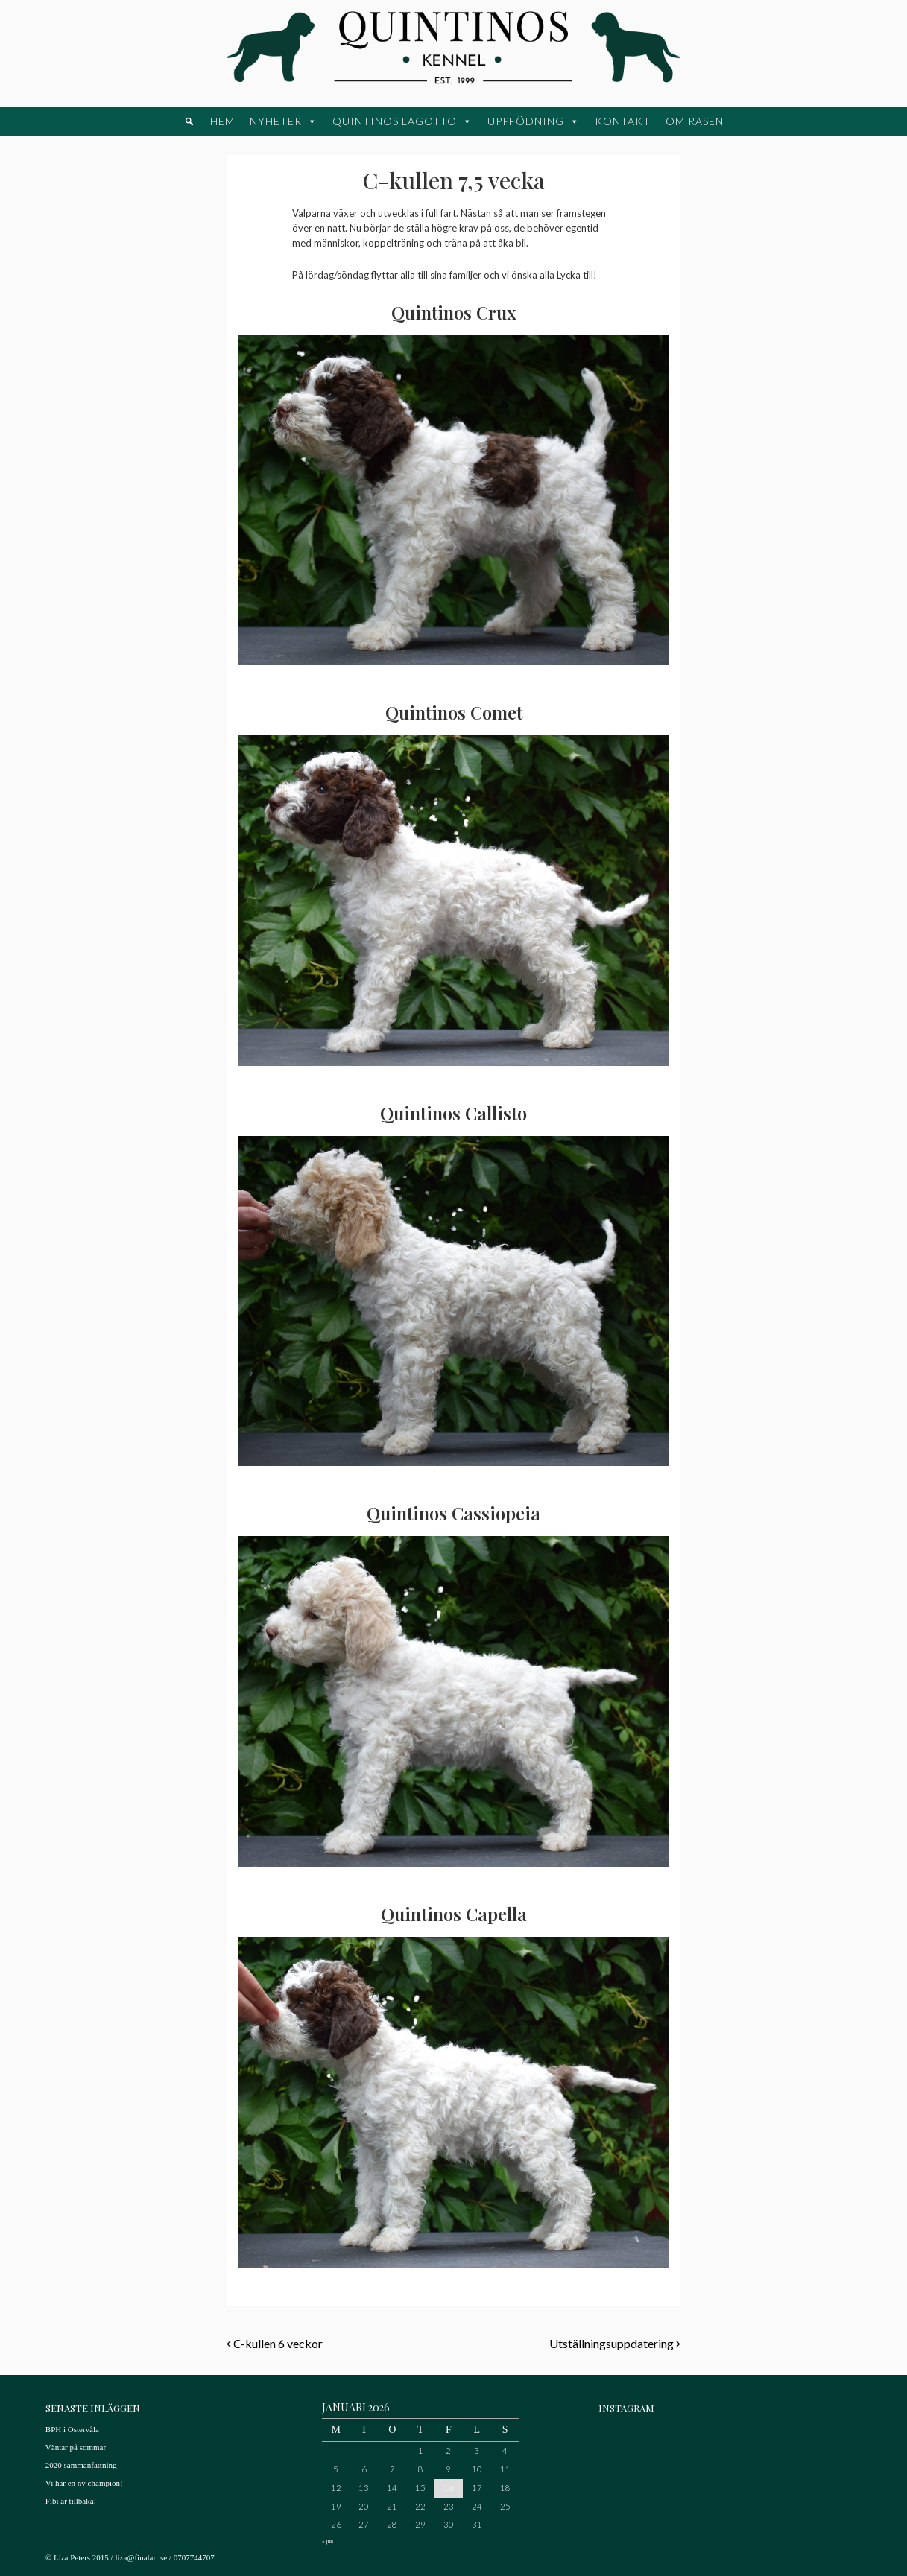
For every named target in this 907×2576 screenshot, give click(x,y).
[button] (190, 121)
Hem (222, 121)
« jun (327, 2541)
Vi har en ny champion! (84, 2482)
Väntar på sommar (75, 2447)
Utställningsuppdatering (614, 2343)
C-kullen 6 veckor (275, 2343)
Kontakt (623, 121)
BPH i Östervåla (72, 2429)
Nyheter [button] (276, 121)
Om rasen (695, 121)
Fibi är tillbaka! (70, 2500)
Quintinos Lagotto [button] (394, 121)
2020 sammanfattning (81, 2465)
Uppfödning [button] (525, 121)
